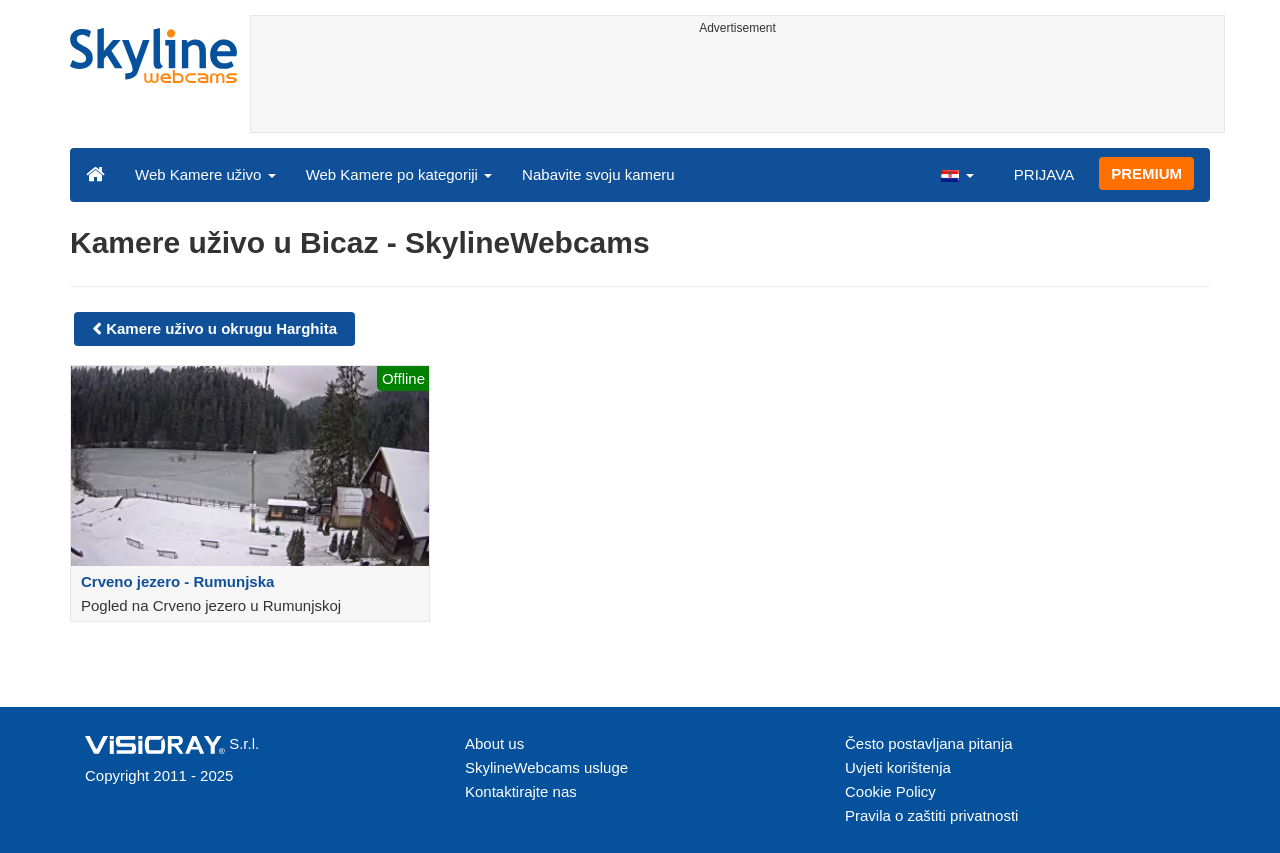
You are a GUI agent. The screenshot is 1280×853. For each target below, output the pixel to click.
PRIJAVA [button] (1044, 174)
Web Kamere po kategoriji (399, 174)
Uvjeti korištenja (898, 767)
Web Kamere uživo (205, 174)
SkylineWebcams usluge (546, 767)
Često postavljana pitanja (929, 743)
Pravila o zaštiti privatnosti (931, 815)
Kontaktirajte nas (521, 791)
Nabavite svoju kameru (598, 174)
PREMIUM (1146, 173)
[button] (957, 174)
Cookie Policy (890, 791)
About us (494, 743)
